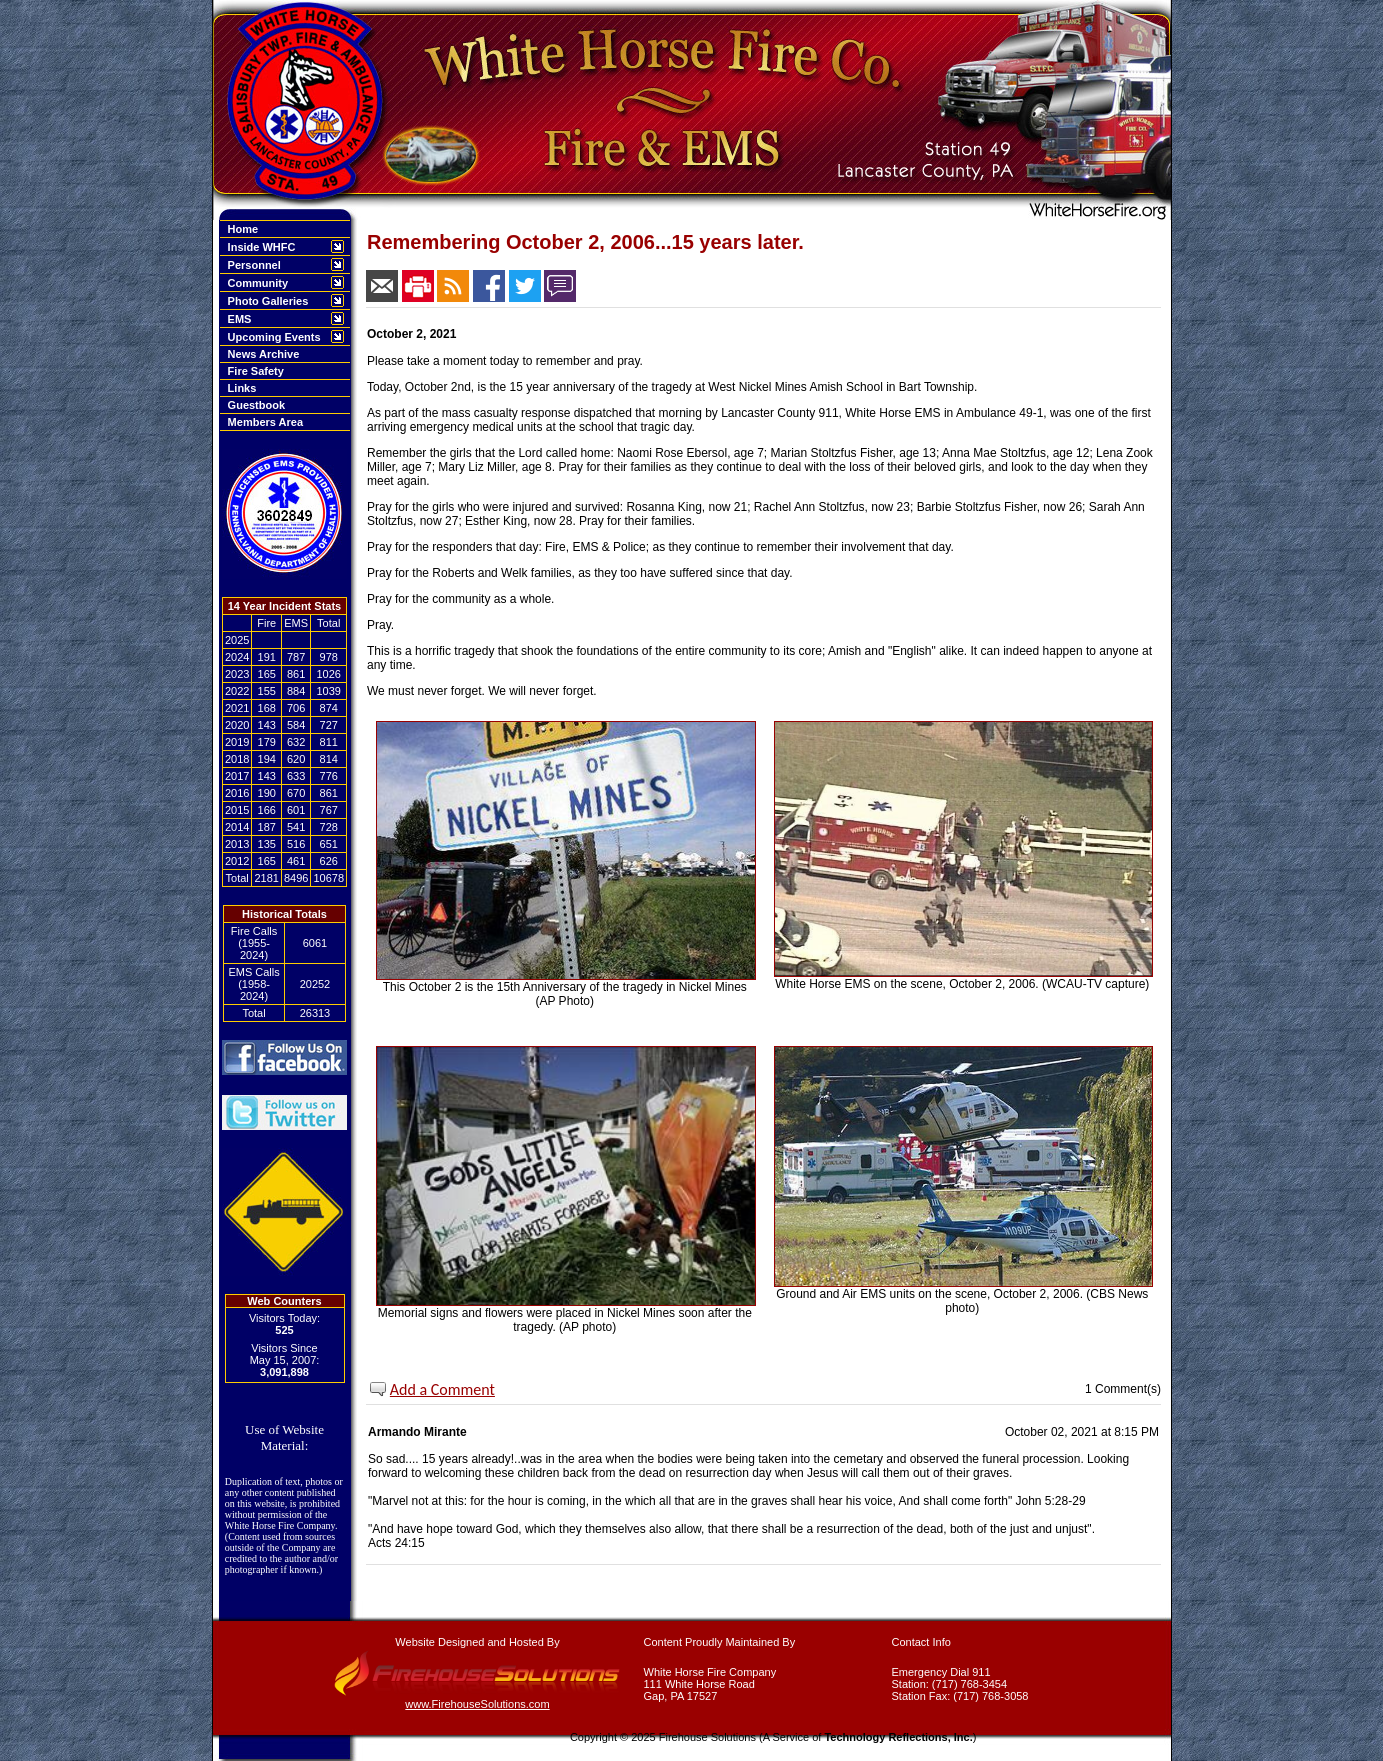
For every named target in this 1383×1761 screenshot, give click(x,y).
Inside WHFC (259, 247)
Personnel (251, 265)
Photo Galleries (265, 301)
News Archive (261, 354)
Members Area (263, 422)
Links (239, 388)
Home (240, 229)
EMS (237, 319)
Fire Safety (253, 371)
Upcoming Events (271, 337)
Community (255, 283)
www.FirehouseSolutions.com (477, 1704)
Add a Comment (442, 1389)
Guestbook (254, 405)
